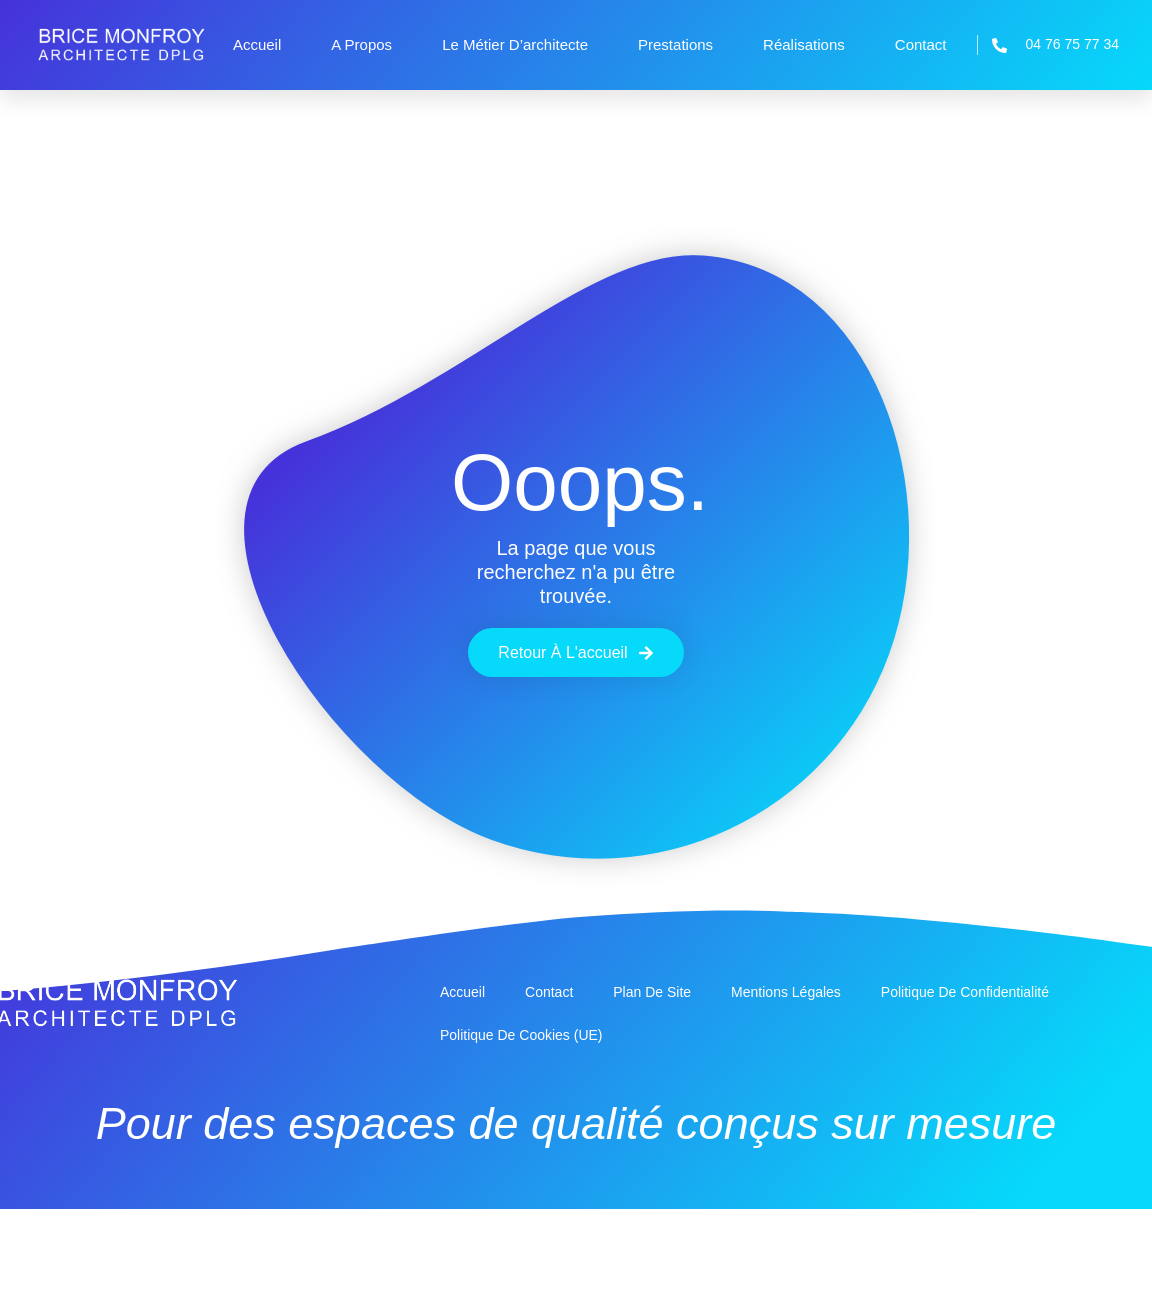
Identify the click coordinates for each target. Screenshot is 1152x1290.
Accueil (257, 44)
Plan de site (652, 992)
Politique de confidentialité (965, 992)
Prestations (675, 44)
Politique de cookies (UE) (521, 1035)
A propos (361, 44)
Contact (921, 44)
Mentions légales (786, 992)
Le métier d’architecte (515, 44)
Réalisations (804, 44)
